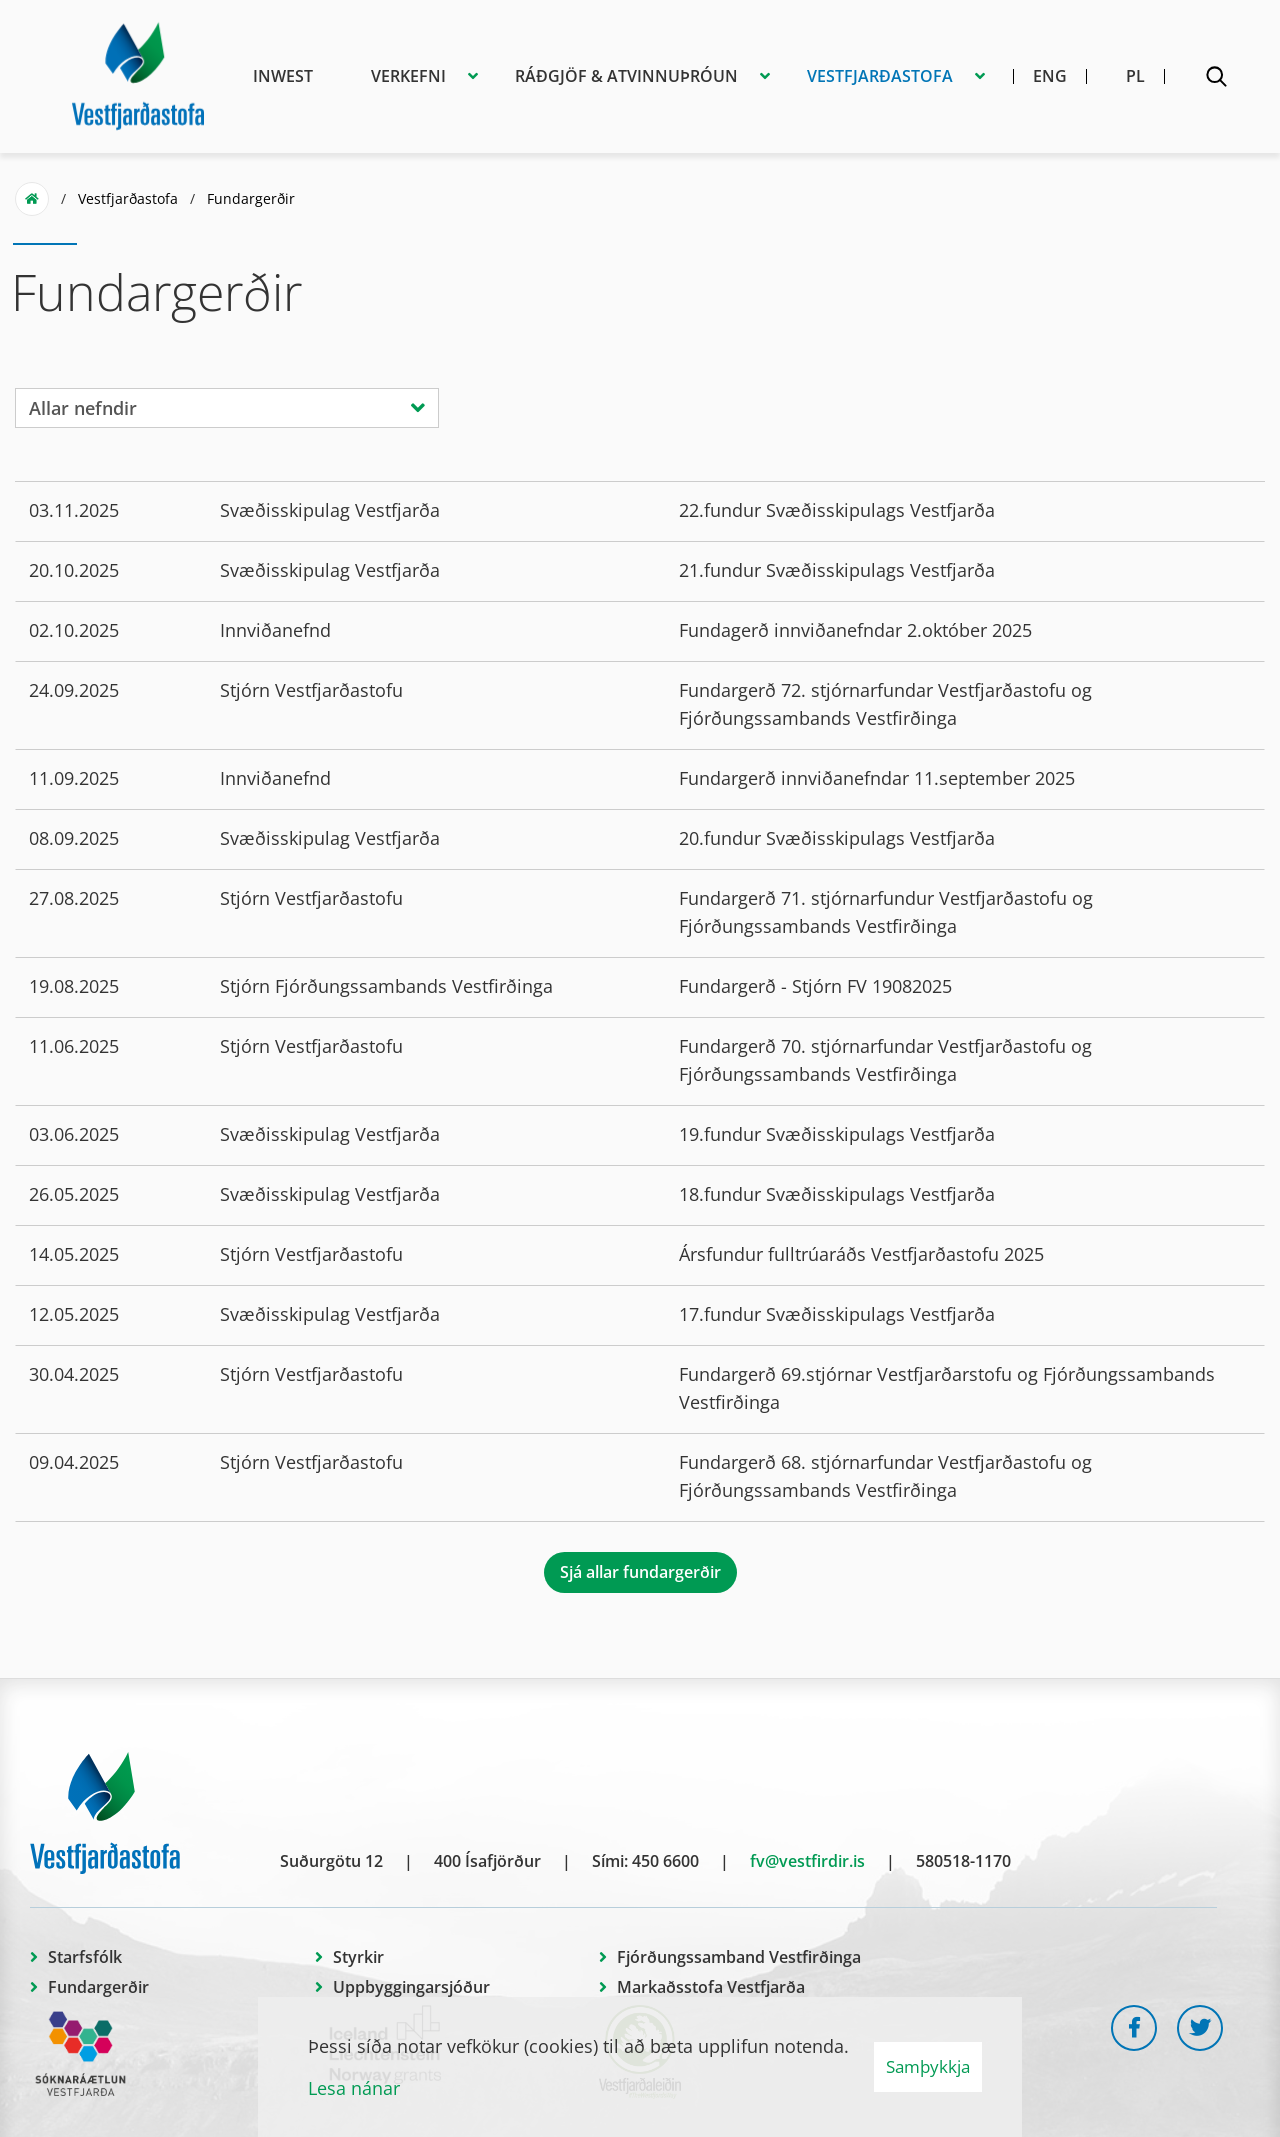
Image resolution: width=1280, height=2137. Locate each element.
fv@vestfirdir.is (807, 1861)
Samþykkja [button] (928, 2066)
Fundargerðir (251, 198)
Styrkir (358, 1957)
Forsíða (32, 199)
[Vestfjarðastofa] (138, 73)
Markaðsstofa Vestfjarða (711, 1987)
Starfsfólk (85, 1957)
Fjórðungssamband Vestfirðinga (739, 1957)
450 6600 (665, 1861)
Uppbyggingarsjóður (411, 1987)
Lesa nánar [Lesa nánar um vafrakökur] (354, 2088)
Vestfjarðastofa (128, 198)
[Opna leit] (1216, 80)
